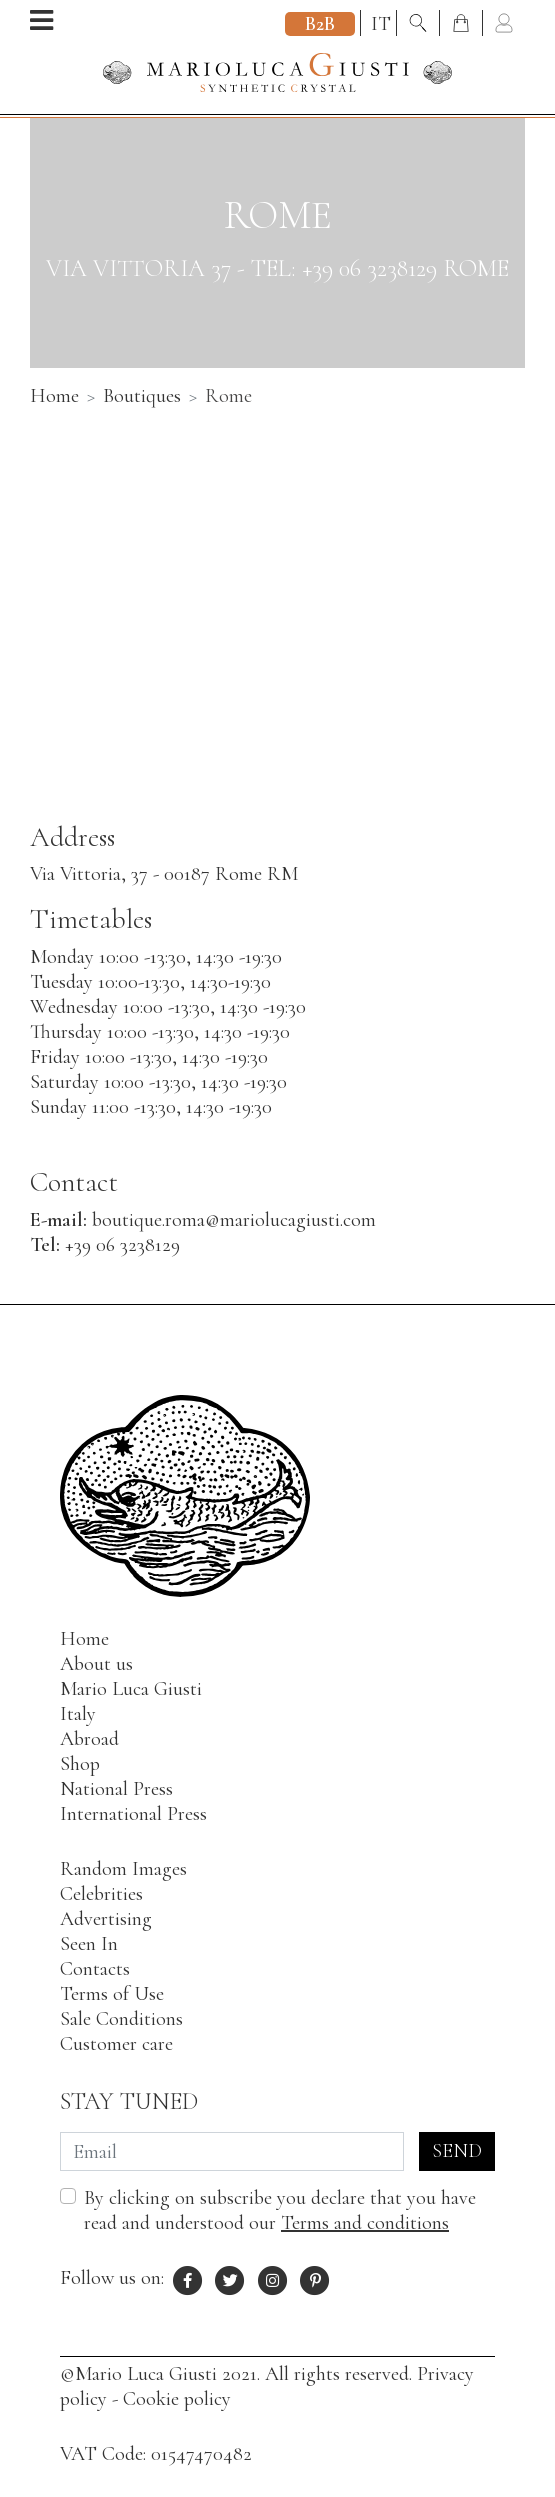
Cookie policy (177, 2399)
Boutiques (142, 396)
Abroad (89, 1739)
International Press (133, 1814)
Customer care (116, 2044)
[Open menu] (41, 22)
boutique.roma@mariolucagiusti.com (234, 1220)
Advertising (106, 1919)
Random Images (123, 1869)
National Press (116, 1789)
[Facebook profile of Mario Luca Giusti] (188, 2278)
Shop (80, 1764)
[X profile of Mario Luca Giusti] (231, 2278)
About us (96, 1664)
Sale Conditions (121, 2019)
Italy (78, 1714)
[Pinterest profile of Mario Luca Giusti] (316, 2278)
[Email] (232, 2151)
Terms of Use (112, 1994)
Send (457, 2151)
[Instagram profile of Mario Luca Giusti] (273, 2278)
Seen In (89, 1944)
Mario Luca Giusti (131, 1689)
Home (54, 396)
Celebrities (101, 1894)
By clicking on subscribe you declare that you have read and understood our (280, 2210)
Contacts (95, 1969)
